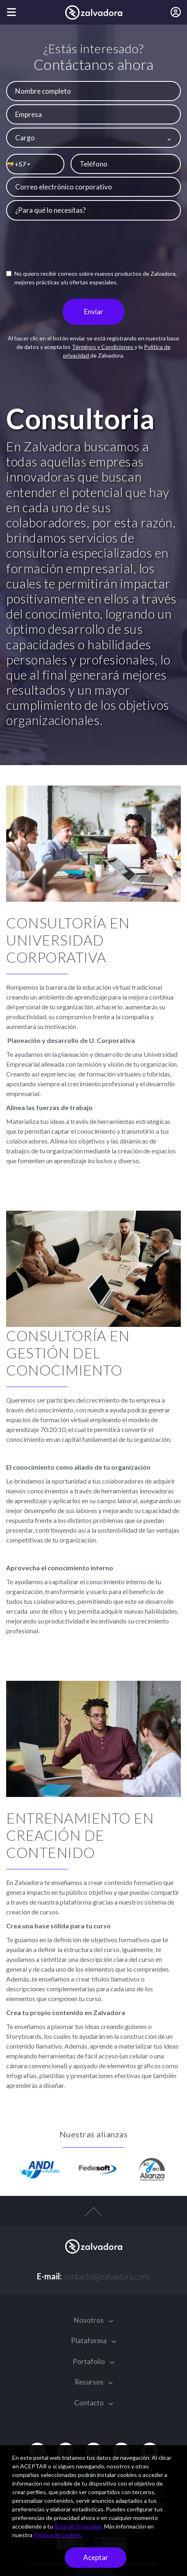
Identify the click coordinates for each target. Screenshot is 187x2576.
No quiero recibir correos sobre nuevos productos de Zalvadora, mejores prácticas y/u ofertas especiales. (91, 278)
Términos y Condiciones (103, 346)
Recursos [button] (94, 2382)
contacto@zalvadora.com (106, 2276)
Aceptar (95, 2557)
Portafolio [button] (93, 2361)
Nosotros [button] (93, 2320)
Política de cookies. (58, 2534)
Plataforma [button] (93, 2340)
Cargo (25, 137)
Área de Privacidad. (78, 2526)
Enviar (93, 311)
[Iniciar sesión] (176, 12)
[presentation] (99, 247)
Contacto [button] (93, 2402)
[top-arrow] (93, 2215)
